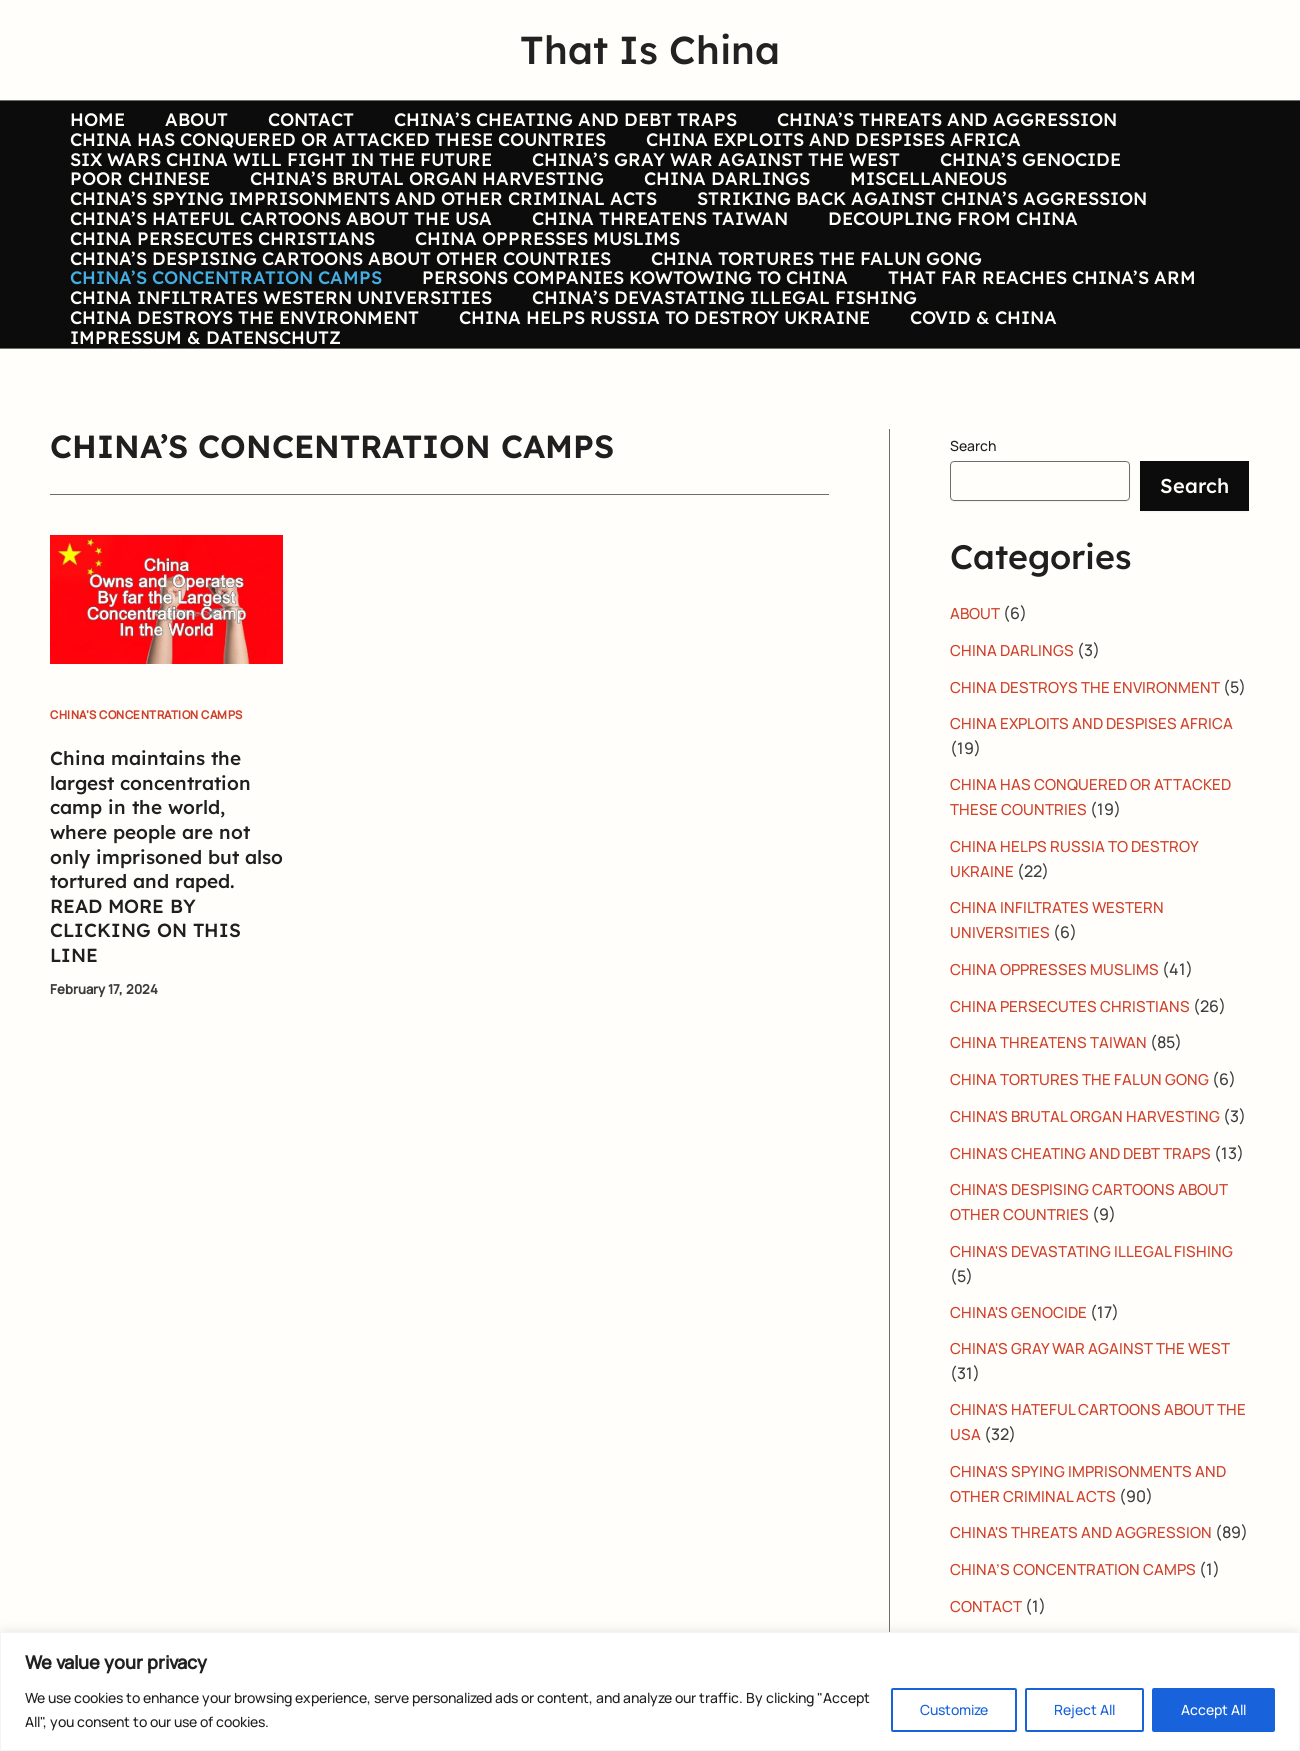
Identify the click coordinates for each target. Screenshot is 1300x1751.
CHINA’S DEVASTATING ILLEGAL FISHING (718, 388)
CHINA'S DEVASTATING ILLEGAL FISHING (1094, 1420)
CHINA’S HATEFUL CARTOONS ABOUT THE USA (279, 269)
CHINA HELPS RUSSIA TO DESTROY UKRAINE (658, 418)
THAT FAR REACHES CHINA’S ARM (1032, 358)
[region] (650, 1691)
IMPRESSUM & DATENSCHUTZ (203, 448)
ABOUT (190, 120)
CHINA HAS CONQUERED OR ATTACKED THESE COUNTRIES (336, 150)
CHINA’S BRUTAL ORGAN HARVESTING (421, 209)
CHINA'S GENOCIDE (1021, 1480)
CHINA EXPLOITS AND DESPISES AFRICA (827, 150)
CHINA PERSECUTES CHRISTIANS (220, 299)
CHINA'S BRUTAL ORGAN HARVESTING (1088, 1240)
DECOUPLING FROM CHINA (943, 269)
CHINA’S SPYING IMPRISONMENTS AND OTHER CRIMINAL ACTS (361, 239)
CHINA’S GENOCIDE (1020, 180)
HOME (95, 120)
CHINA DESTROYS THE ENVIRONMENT (242, 418)
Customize (954, 1709)
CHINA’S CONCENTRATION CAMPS (224, 358)
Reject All (1084, 1709)
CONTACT (301, 120)
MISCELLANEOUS (914, 209)
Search (973, 556)
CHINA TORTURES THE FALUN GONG (810, 329)
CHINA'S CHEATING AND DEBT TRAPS (1085, 1300)
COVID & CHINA (973, 418)
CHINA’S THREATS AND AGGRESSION (929, 120)
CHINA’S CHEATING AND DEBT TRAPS (551, 120)
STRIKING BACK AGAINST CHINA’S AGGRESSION (916, 239)
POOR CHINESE (138, 209)
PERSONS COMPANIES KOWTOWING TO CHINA (629, 358)
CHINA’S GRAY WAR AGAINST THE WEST (710, 180)
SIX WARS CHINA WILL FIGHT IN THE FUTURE (279, 180)
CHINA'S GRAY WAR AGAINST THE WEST (1093, 1516)
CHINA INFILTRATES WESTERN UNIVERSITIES (279, 388)
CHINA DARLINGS (717, 209)
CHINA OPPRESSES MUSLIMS (541, 299)
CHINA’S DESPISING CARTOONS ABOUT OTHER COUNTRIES (338, 329)
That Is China (650, 49)
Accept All (1213, 1709)
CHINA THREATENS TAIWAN (654, 269)
